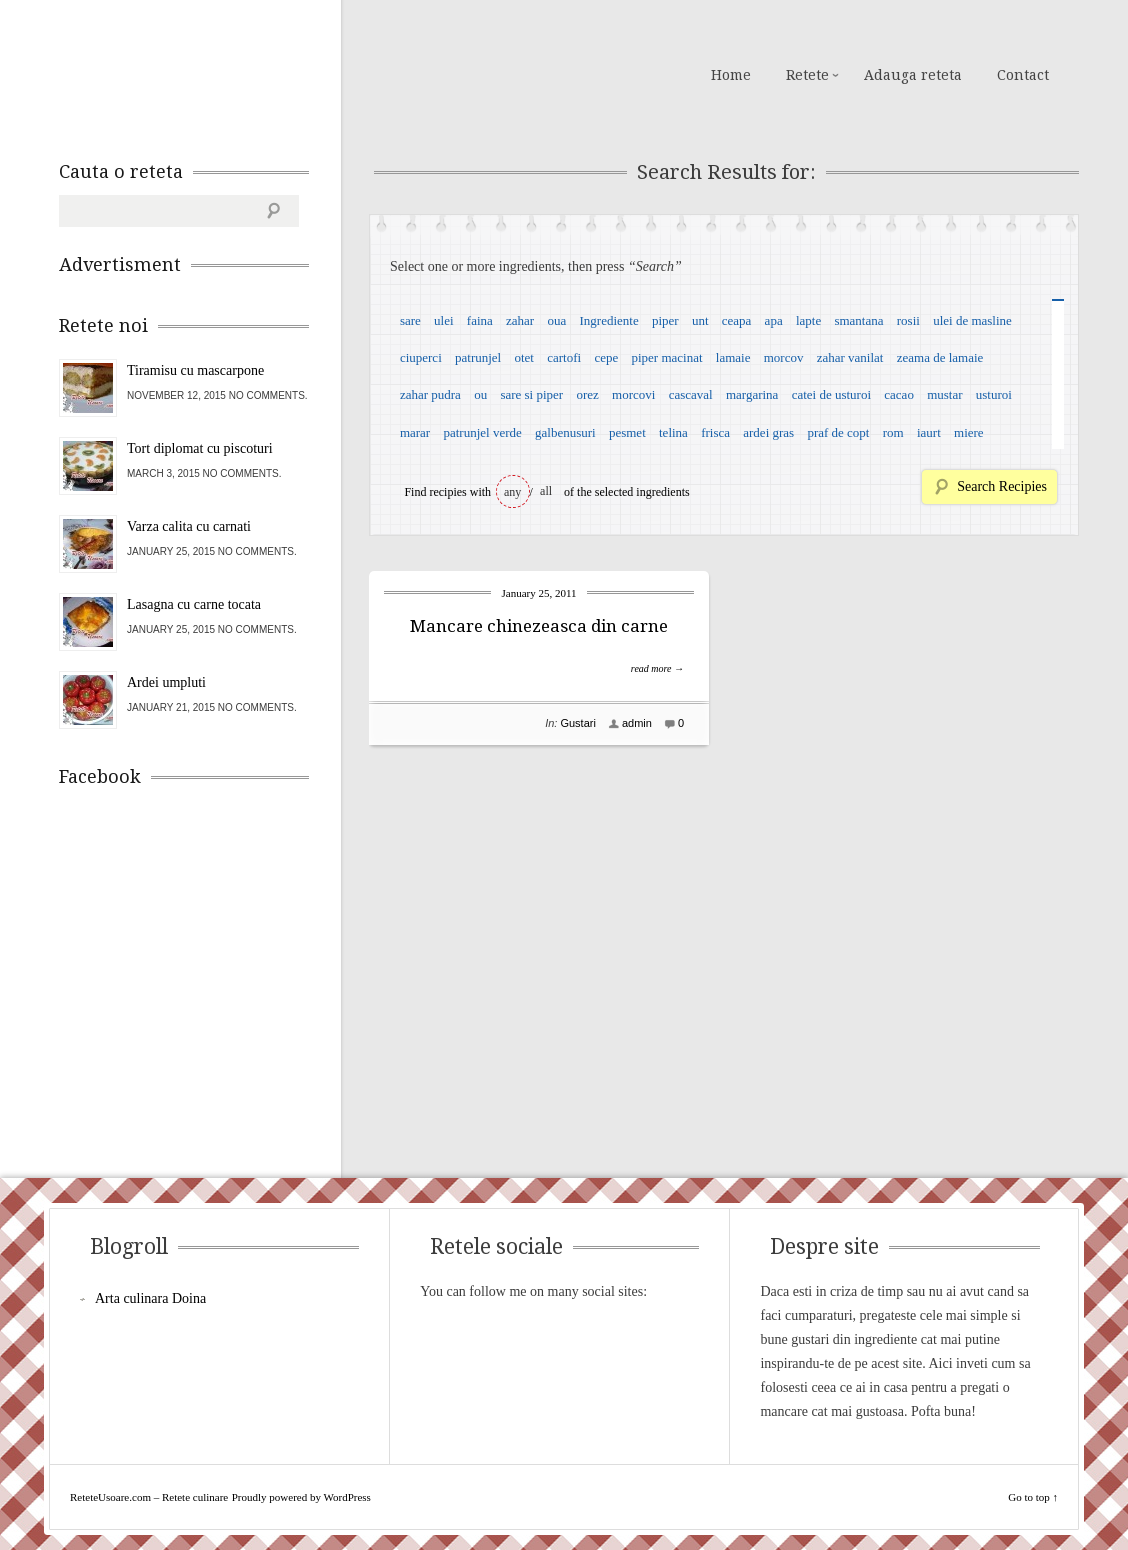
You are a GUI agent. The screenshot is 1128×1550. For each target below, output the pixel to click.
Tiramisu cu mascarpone (195, 370)
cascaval (691, 394)
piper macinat (666, 357)
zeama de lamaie (940, 357)
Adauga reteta (913, 75)
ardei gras (768, 432)
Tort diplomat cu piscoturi (200, 448)
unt (700, 320)
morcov (784, 357)
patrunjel (478, 357)
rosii (908, 320)
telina (673, 432)
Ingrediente (608, 320)
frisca (715, 432)
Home (731, 75)
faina (480, 320)
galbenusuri (565, 432)
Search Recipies (1002, 486)
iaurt (929, 432)
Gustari (577, 723)
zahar (520, 320)
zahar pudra (430, 394)
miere (969, 432)
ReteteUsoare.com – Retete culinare (203, 73)
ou (480, 394)
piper (665, 320)
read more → (657, 668)
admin (637, 723)
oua (556, 320)
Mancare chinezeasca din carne (539, 626)
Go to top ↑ (1033, 1497)
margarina (752, 394)
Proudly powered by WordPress (301, 1497)
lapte (808, 320)
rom (893, 432)
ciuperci (421, 357)
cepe (606, 357)
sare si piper (531, 394)
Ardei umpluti (166, 682)
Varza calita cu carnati (189, 526)
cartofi (564, 357)
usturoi (994, 394)
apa (774, 320)
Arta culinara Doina (150, 1298)
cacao (899, 394)
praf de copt (838, 432)
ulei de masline (972, 320)
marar (415, 432)
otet (524, 357)
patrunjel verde (482, 432)
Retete (807, 75)
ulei (444, 320)
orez (587, 394)
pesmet (627, 432)
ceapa (737, 320)
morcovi (633, 394)
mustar (944, 394)
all (546, 491)
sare (410, 320)
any (512, 492)
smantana (858, 320)
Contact (1023, 75)
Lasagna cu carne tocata (194, 604)
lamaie (733, 357)
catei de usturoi (831, 394)
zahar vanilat (850, 357)
